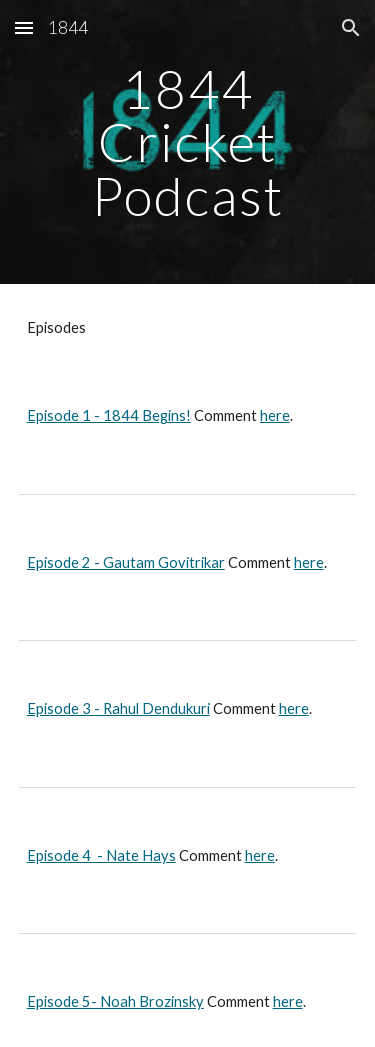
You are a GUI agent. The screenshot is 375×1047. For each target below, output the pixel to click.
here (275, 415)
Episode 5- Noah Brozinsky (115, 1001)
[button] (24, 27)
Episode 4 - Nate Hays (101, 855)
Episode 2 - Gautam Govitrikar (126, 562)
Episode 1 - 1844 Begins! (109, 415)
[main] (188, 142)
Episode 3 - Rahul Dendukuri (118, 708)
